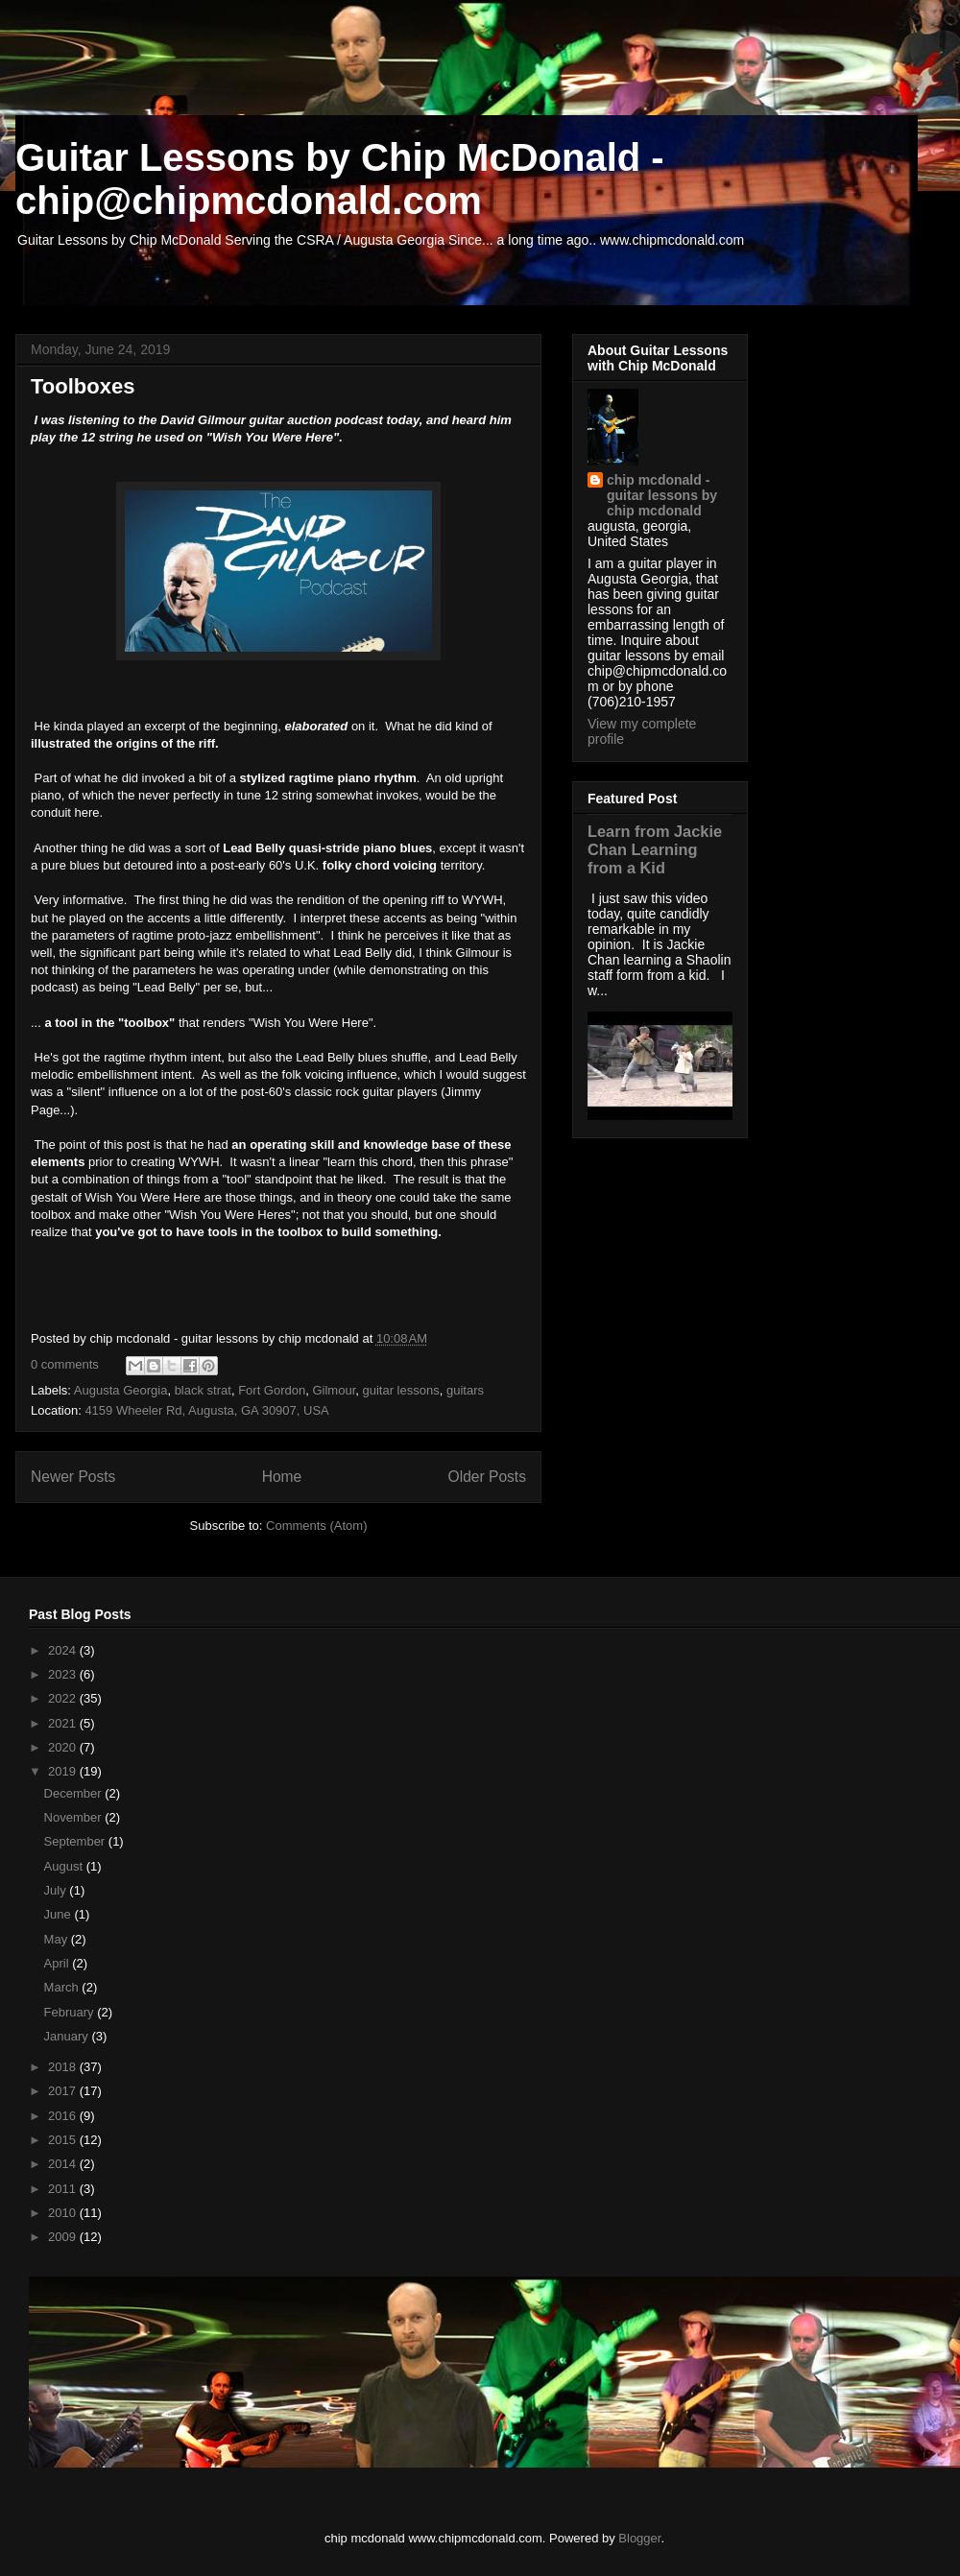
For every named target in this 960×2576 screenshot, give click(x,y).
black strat (203, 1390)
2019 (64, 1771)
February (71, 2012)
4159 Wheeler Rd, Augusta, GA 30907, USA (206, 1410)
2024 (64, 1650)
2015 (64, 2140)
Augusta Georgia (121, 1390)
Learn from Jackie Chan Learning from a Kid (655, 849)
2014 (64, 2164)
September (76, 1841)
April (58, 1963)
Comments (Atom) (316, 1525)
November (75, 1817)
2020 (64, 1747)
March (63, 1987)
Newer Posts (73, 1476)
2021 (64, 1723)
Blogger (639, 2538)
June (59, 1914)
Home (282, 1476)
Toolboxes (82, 386)
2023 (64, 1674)
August (65, 1866)
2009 (64, 2237)
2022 (64, 1698)
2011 (64, 2189)
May (57, 1939)
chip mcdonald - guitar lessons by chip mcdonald (662, 495)
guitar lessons (400, 1390)
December (75, 1793)
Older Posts (487, 1476)
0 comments (65, 1364)
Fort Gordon (271, 1390)
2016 (64, 2116)
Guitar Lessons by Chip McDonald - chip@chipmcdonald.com (339, 179)
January (68, 2036)
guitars (465, 1390)
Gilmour (333, 1390)
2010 (64, 2213)
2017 (64, 2091)
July (57, 1890)
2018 (64, 2067)
